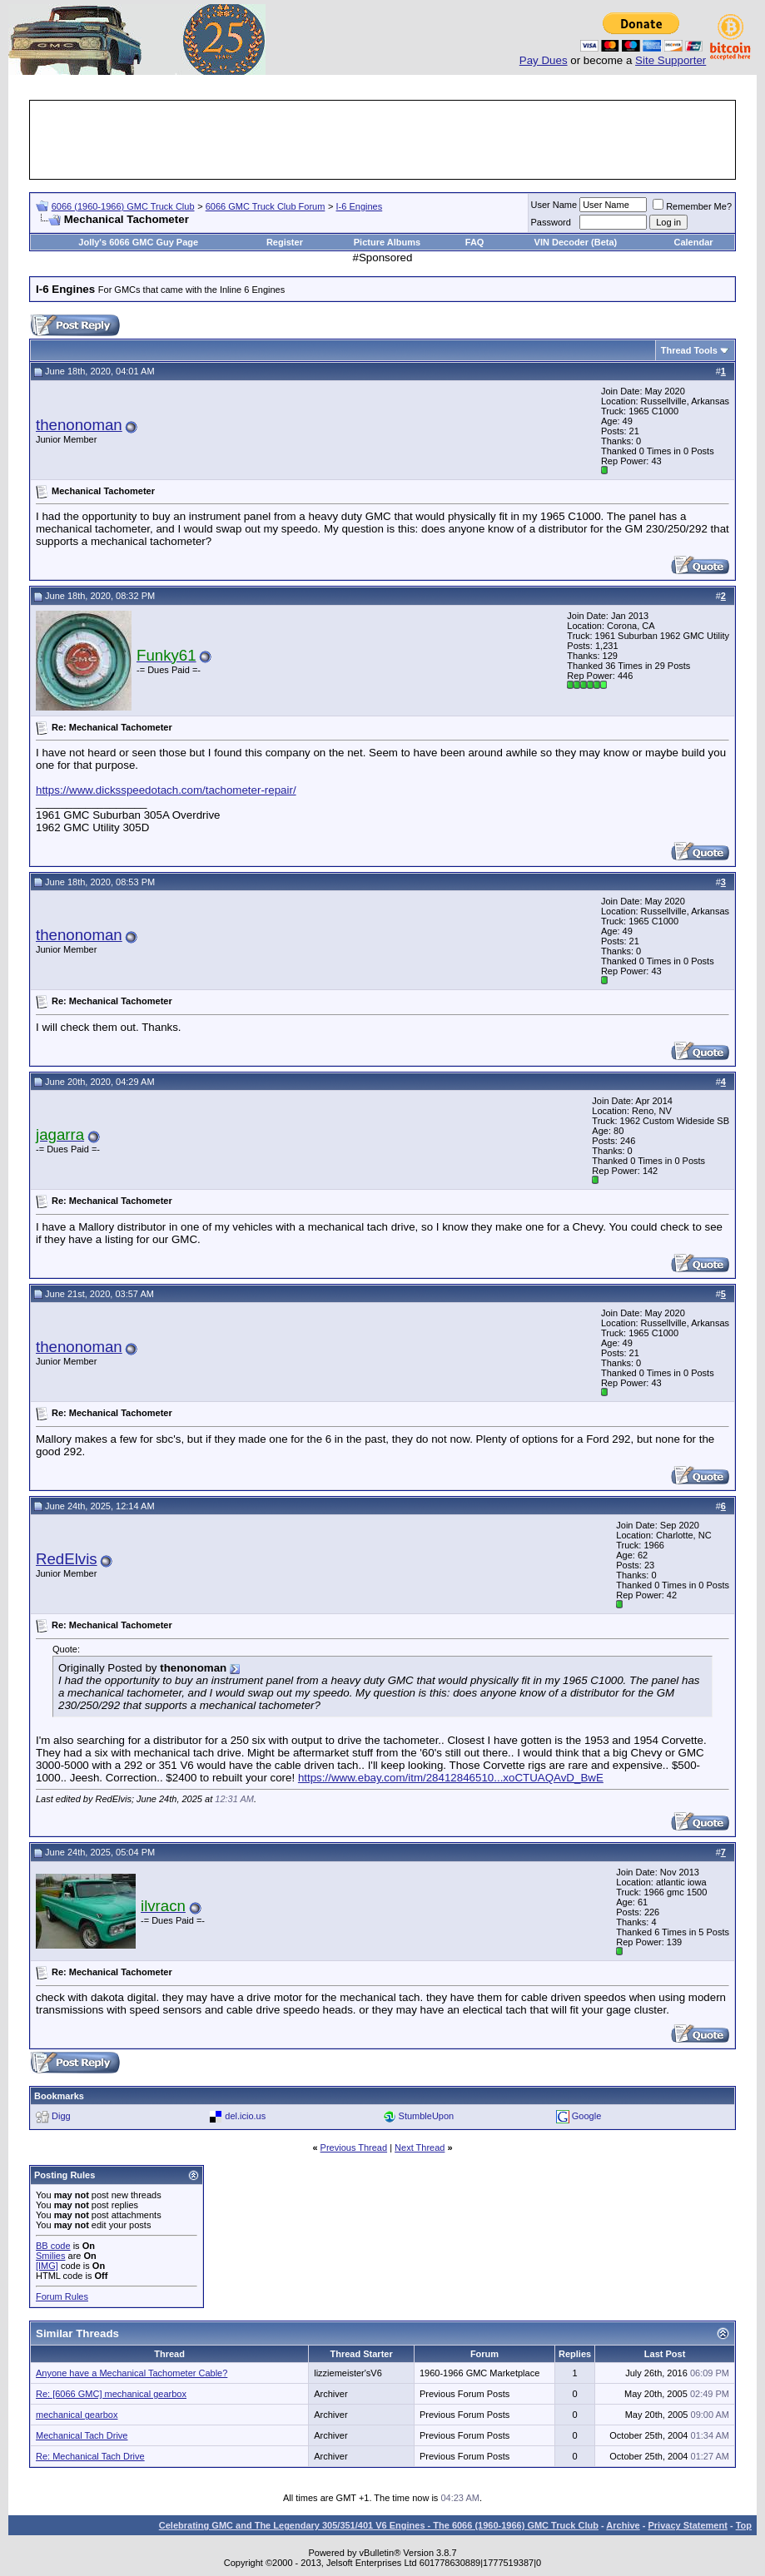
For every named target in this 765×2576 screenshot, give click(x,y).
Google (586, 2116)
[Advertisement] (383, 139)
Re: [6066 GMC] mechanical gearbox (111, 2394)
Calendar (693, 242)
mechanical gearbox (76, 2415)
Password (551, 222)
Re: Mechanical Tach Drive (90, 2456)
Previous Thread (354, 2147)
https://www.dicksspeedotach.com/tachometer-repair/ (166, 790)
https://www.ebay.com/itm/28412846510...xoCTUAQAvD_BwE (451, 1777)
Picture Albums (387, 242)
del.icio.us (245, 2116)
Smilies (50, 2256)
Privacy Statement (687, 2525)
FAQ (474, 242)
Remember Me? (692, 206)
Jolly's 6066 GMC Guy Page (138, 242)
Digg (61, 2116)
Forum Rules (62, 2296)
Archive (622, 2525)
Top (744, 2525)
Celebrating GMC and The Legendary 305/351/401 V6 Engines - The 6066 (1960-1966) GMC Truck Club (379, 2525)
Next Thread (420, 2147)
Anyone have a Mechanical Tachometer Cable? (131, 2373)
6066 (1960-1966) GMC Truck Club (123, 206)
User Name (554, 205)
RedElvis (66, 1559)
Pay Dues (543, 60)
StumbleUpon (427, 2116)
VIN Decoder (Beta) (576, 242)
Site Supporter (670, 60)
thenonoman (79, 424)
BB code (53, 2246)
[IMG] (47, 2266)
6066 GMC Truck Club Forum (265, 206)
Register (284, 242)
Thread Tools (689, 350)
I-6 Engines (359, 206)
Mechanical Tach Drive (81, 2435)
